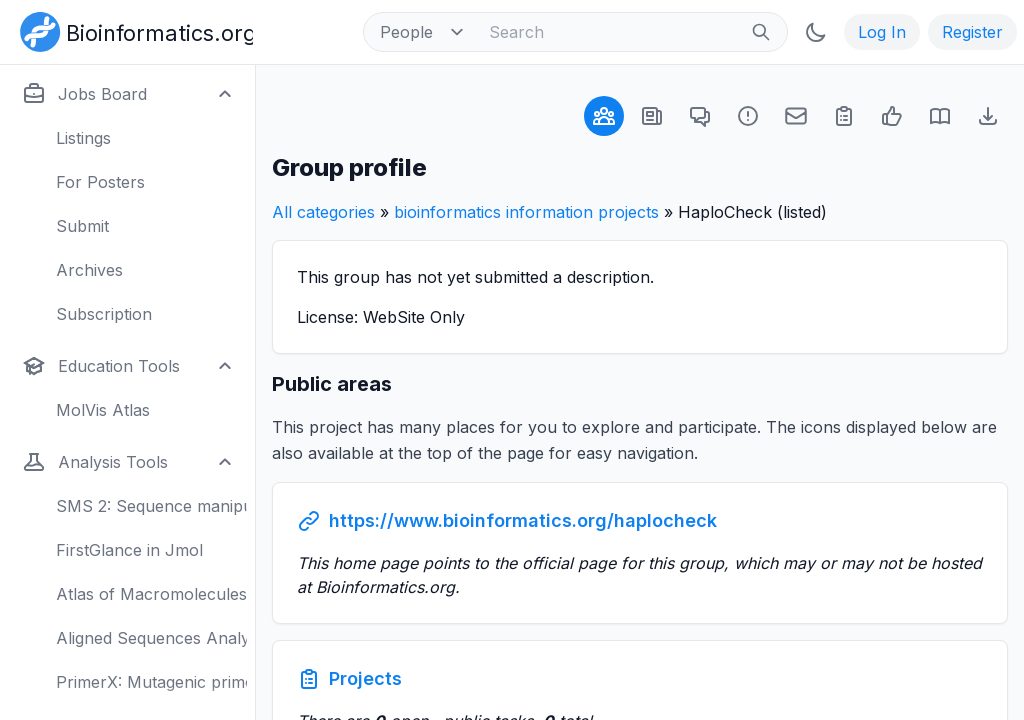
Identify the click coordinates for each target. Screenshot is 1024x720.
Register (972, 32)
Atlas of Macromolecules (151, 594)
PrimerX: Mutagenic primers (151, 682)
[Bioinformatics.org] (132, 30)
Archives (89, 270)
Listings (83, 138)
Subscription (104, 314)
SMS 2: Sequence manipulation (151, 506)
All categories (323, 212)
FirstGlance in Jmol (129, 550)
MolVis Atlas (103, 410)
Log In (882, 32)
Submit (82, 226)
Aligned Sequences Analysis (151, 638)
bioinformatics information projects (526, 212)
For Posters (100, 182)
